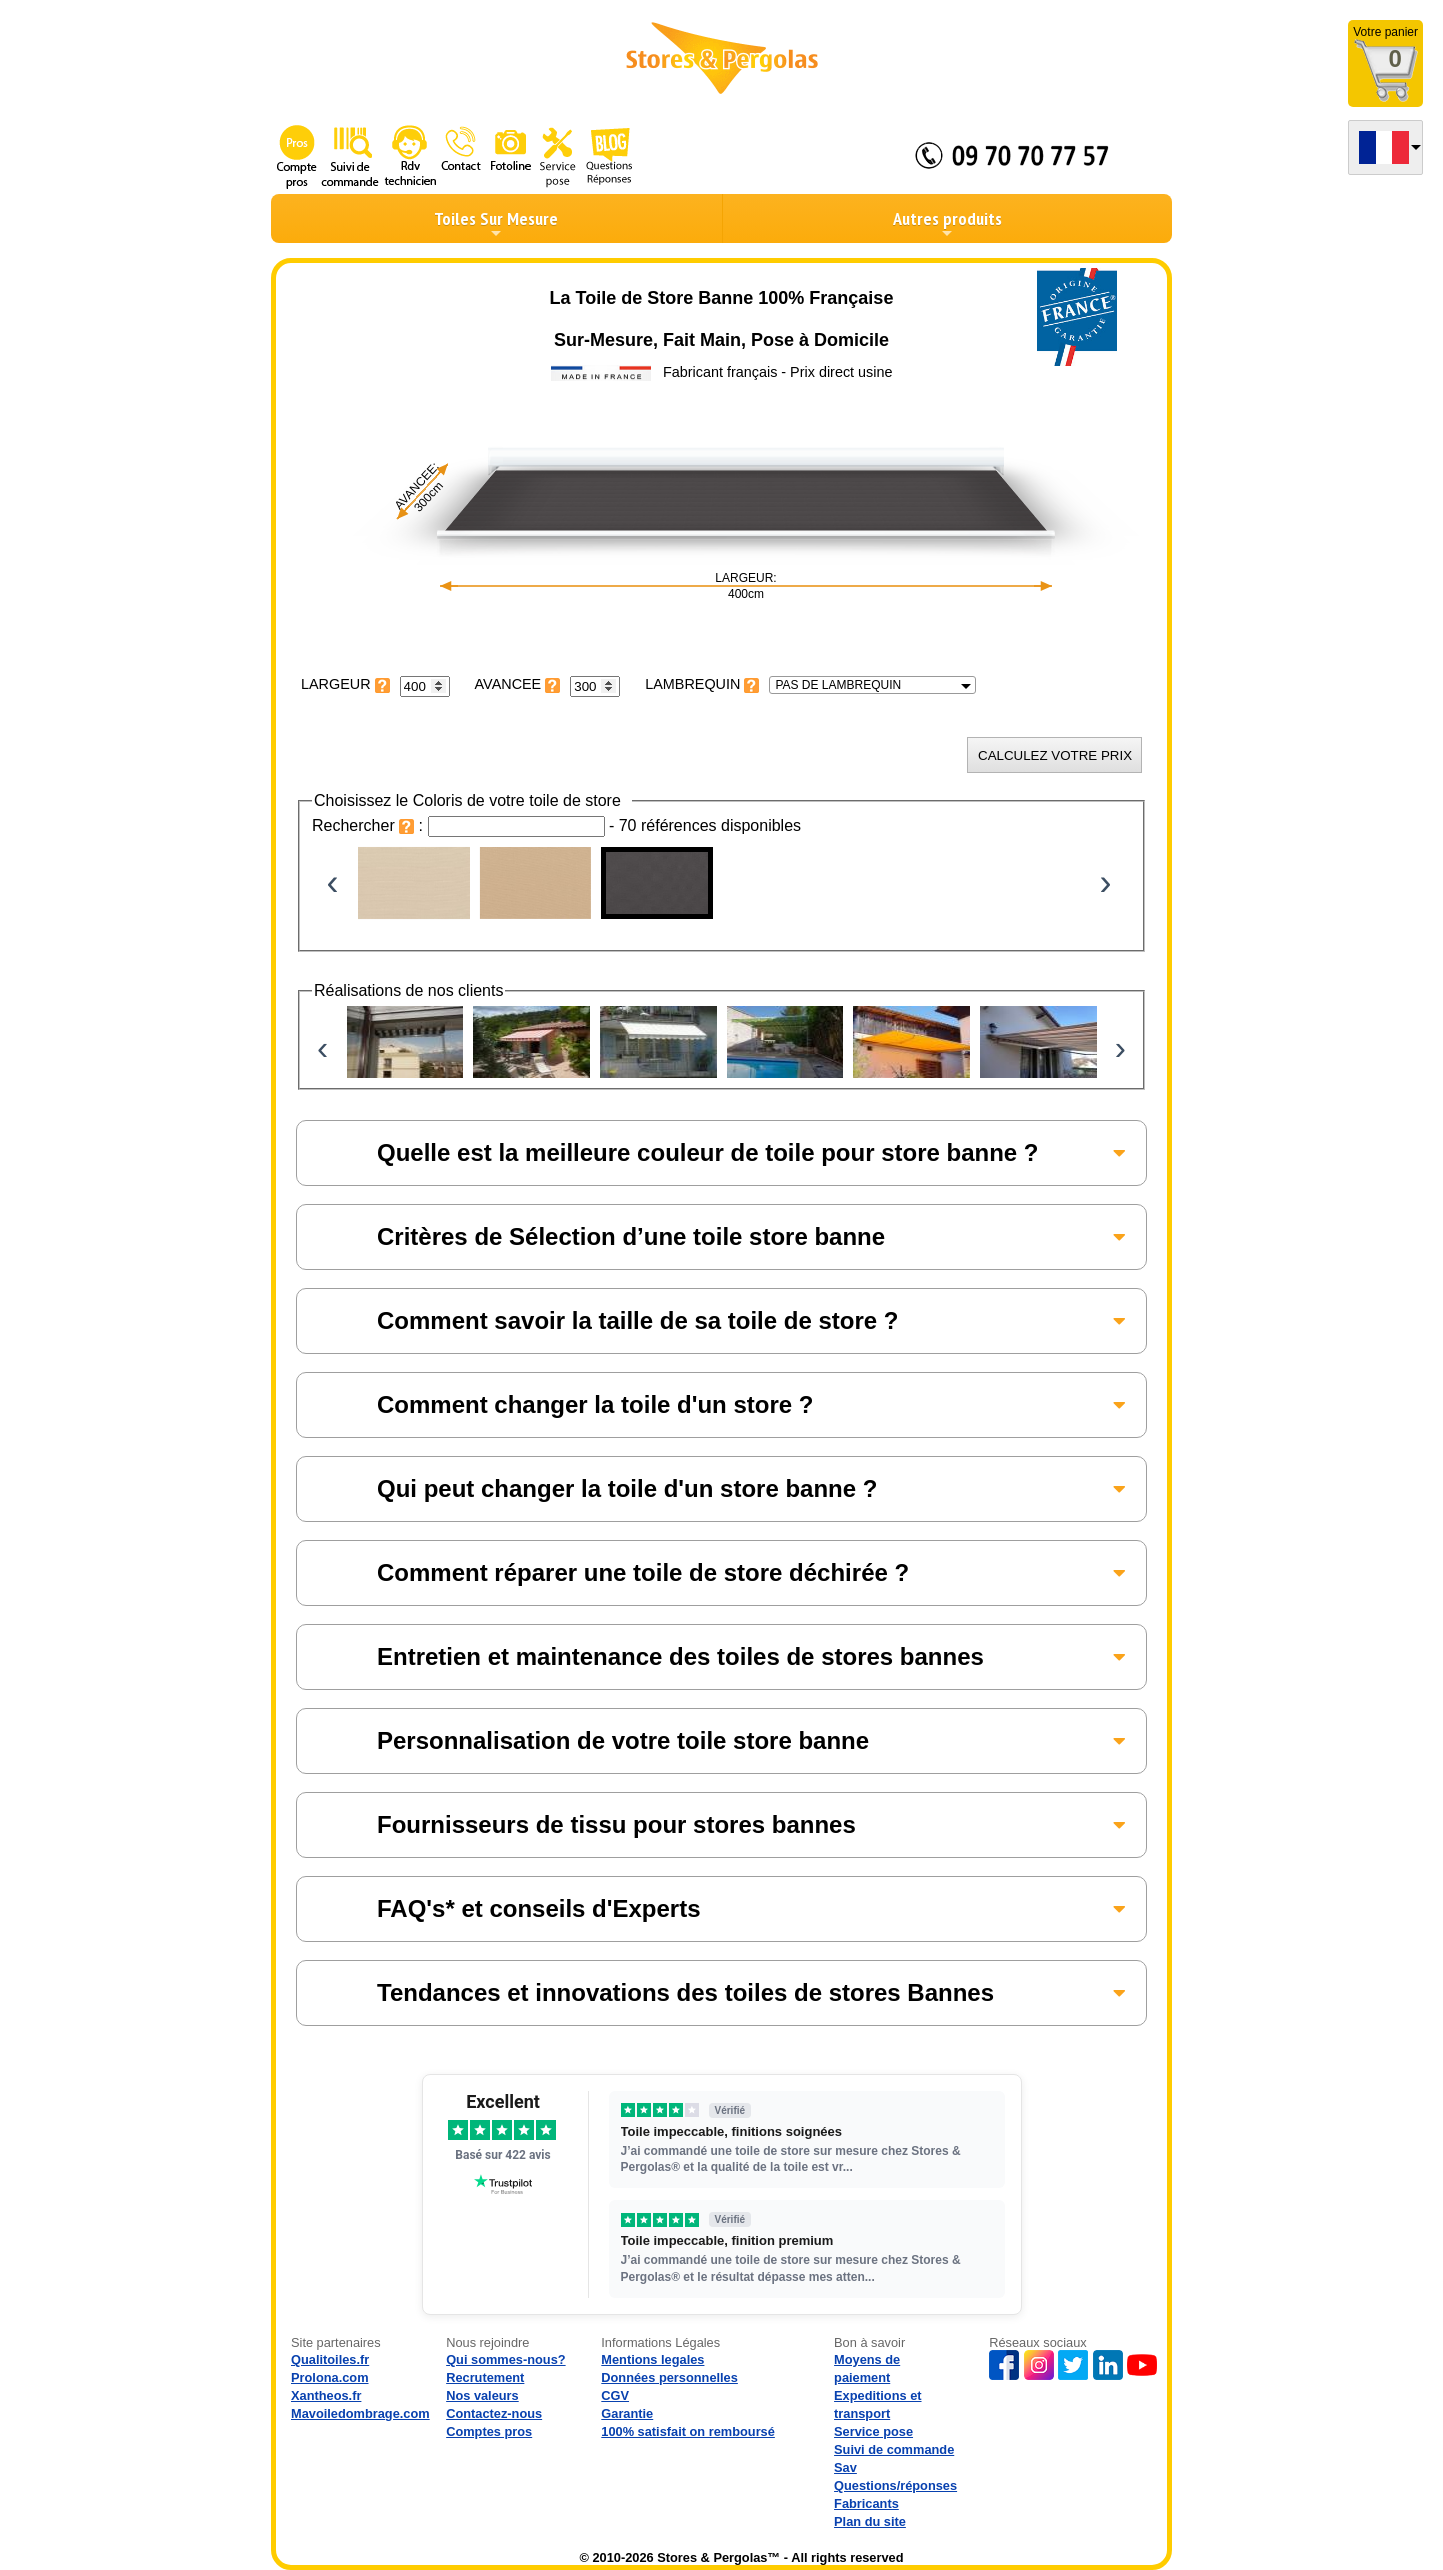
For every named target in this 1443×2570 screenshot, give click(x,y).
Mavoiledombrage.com (360, 2413)
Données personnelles (669, 2377)
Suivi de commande (894, 2449)
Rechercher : (370, 825)
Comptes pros (489, 2431)
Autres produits (947, 224)
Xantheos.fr (326, 2395)
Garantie (627, 2413)
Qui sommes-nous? (505, 2359)
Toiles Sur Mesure (496, 224)
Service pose (873, 2431)
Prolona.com (330, 2377)
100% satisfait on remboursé (688, 2431)
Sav (845, 2467)
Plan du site (870, 2521)
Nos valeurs (482, 2395)
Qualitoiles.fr (330, 2359)
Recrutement (485, 2377)
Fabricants (866, 2503)
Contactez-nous (494, 2413)
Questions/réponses (895, 2485)
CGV (615, 2395)
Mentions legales (652, 2359)
